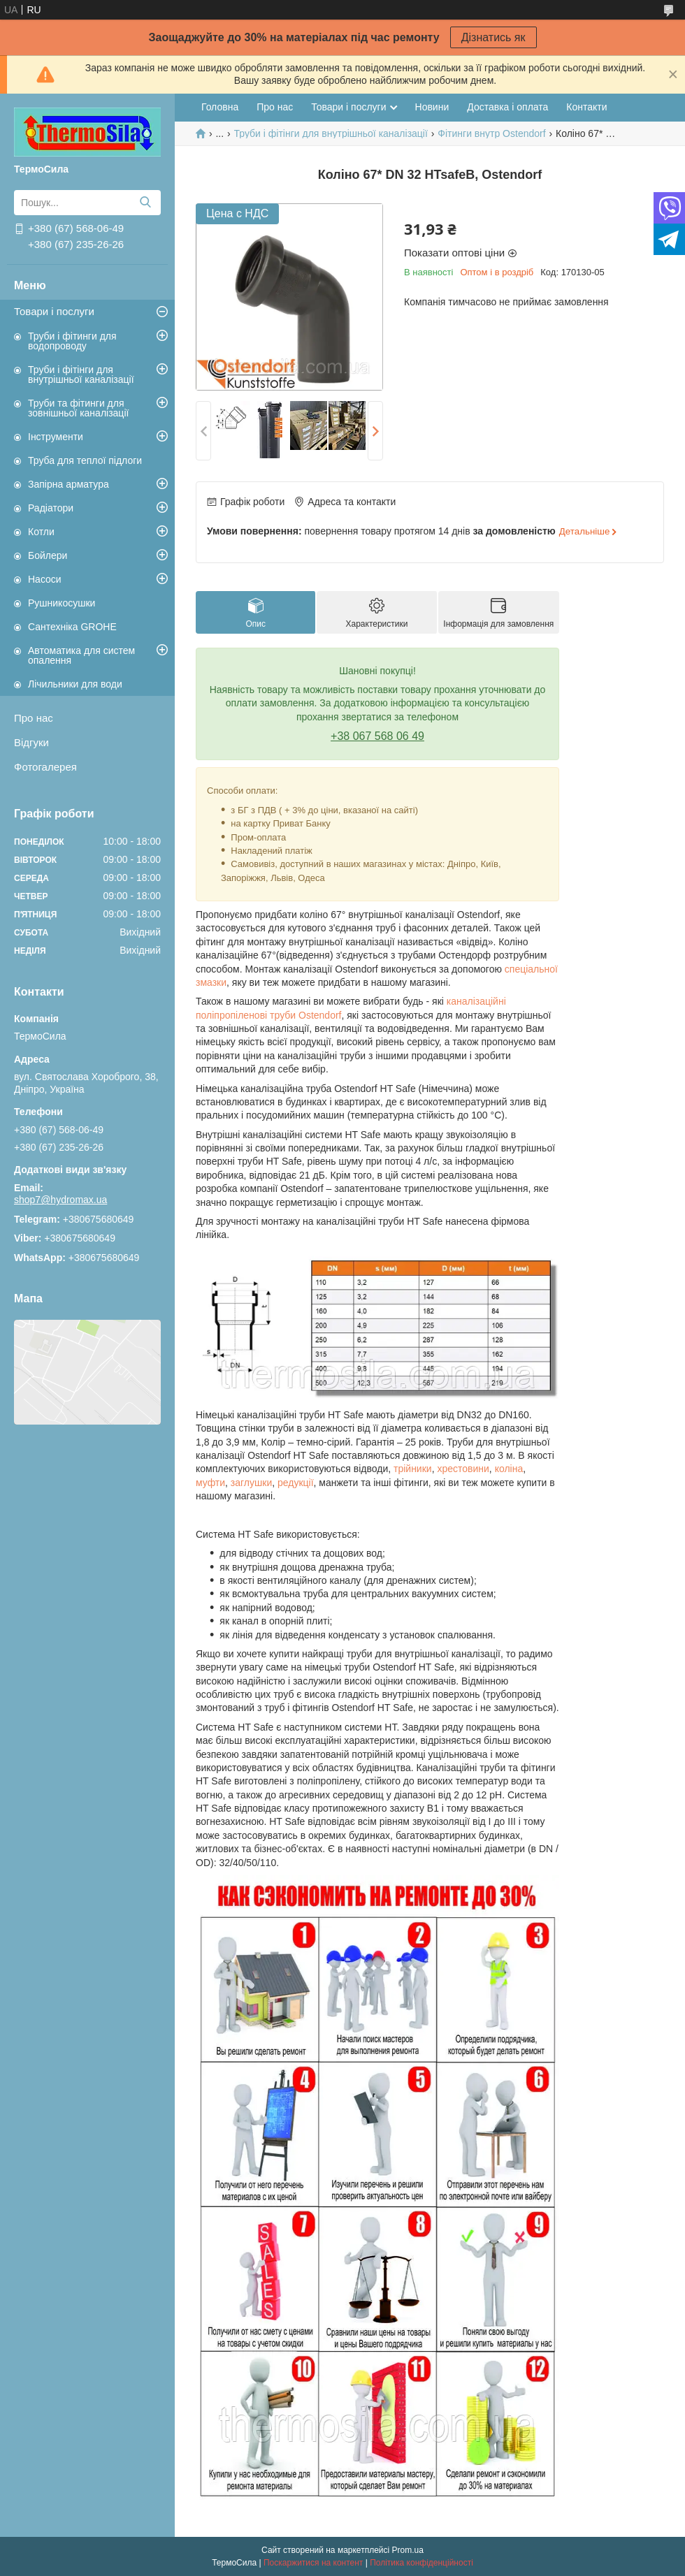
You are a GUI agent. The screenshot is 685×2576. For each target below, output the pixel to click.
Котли (41, 531)
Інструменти (55, 436)
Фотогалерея (45, 767)
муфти (210, 1482)
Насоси (45, 579)
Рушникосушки (61, 603)
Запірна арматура (68, 484)
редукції (295, 1482)
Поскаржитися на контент (313, 2563)
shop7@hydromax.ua (60, 1199)
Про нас (33, 718)
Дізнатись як (493, 37)
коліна (509, 1468)
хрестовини (463, 1468)
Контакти (586, 106)
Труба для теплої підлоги (85, 460)
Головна (219, 106)
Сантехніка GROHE (72, 626)
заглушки (251, 1482)
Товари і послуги (54, 311)
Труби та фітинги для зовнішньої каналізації (78, 408)
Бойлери (47, 555)
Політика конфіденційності (421, 2563)
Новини (432, 106)
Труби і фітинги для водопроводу (72, 340)
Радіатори (50, 508)
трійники (413, 1468)
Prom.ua (408, 2550)
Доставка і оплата (507, 106)
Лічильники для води (75, 684)
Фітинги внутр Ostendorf (491, 133)
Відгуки (31, 742)
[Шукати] (145, 202)
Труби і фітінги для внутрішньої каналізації (81, 374)
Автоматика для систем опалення (81, 655)
